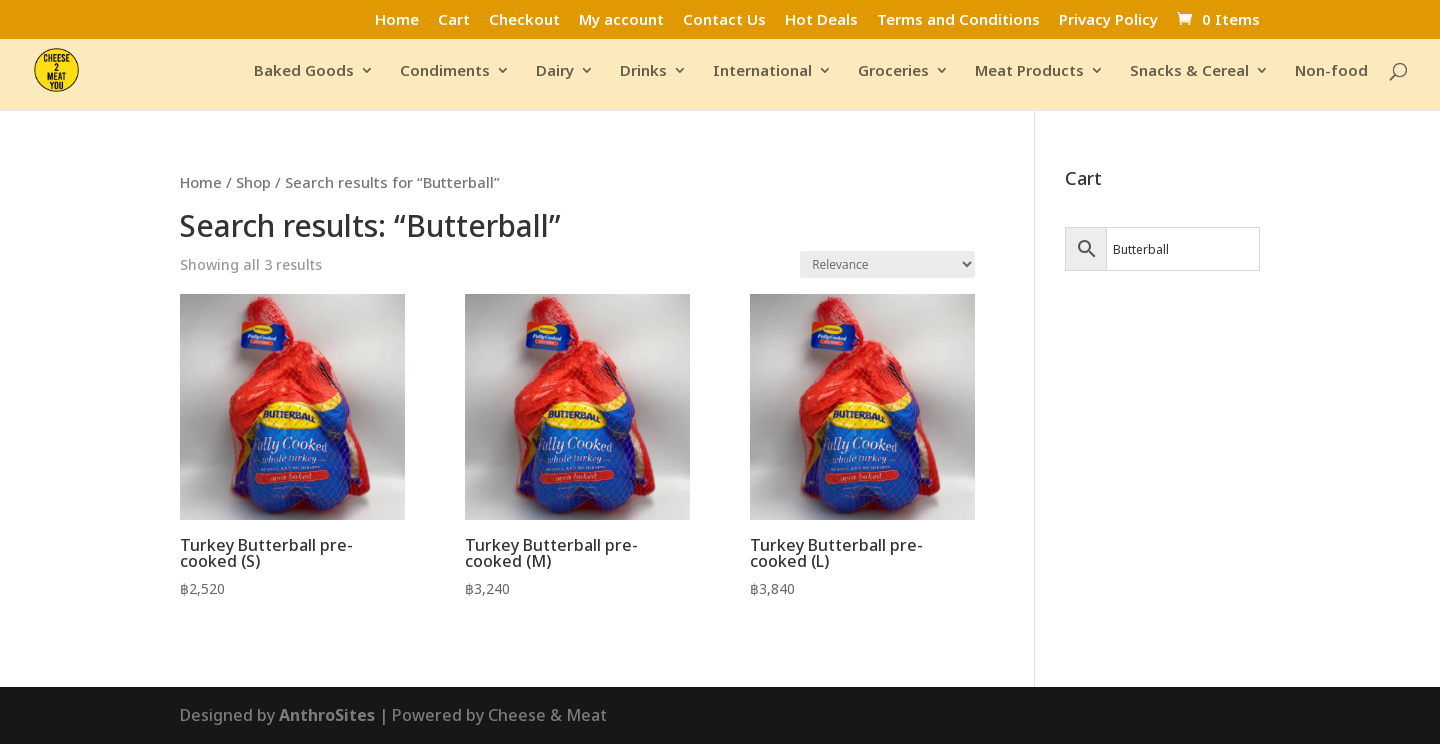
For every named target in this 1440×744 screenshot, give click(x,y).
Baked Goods (304, 71)
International (762, 71)
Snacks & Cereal (1189, 71)
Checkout (524, 20)
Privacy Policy (1108, 20)
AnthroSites (327, 715)
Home (397, 20)
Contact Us (724, 20)
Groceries (893, 71)
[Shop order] (887, 264)
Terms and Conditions (958, 20)
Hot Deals (821, 20)
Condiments (445, 71)
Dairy (555, 71)
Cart (454, 20)
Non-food (1331, 71)
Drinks (643, 71)
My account (621, 20)
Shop (253, 182)
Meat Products (1029, 71)
